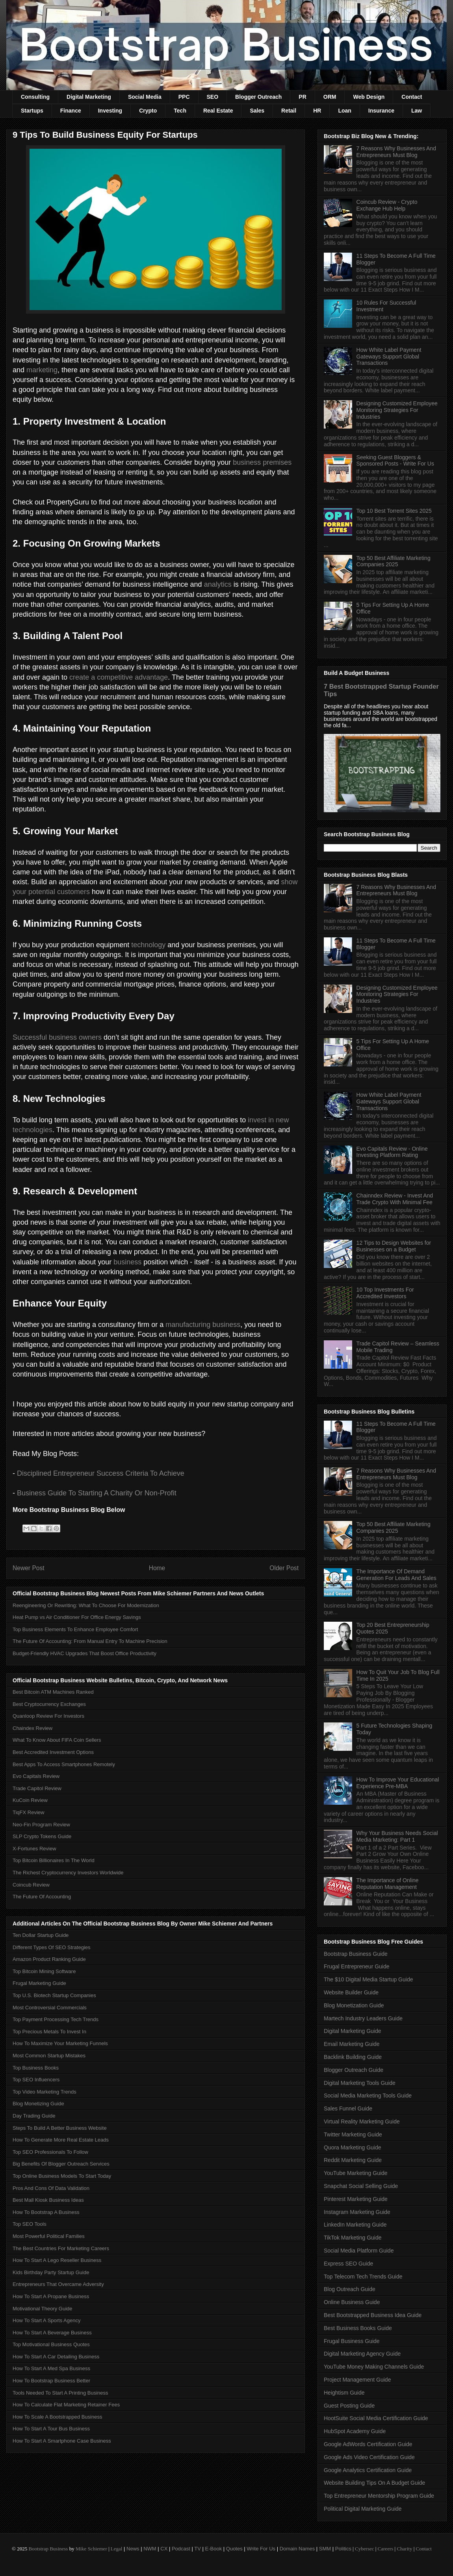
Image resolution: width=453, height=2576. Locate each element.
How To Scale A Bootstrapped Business (57, 2417)
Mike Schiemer (91, 2549)
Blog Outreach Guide (349, 2289)
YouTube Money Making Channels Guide (374, 2366)
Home (157, 1568)
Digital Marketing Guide (352, 2031)
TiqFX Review (28, 1812)
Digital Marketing (89, 97)
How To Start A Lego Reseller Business (57, 2260)
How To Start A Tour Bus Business (51, 2429)
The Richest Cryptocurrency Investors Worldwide (68, 1873)
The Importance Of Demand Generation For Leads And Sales (396, 1574)
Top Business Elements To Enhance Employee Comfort (75, 1629)
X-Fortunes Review (34, 1849)
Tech (180, 110)
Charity (404, 2549)
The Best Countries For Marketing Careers (61, 2248)
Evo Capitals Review (36, 1776)
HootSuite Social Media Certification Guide (376, 2418)
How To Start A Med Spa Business (51, 2368)
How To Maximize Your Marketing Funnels (60, 2043)
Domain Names (297, 2549)
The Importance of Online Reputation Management (387, 1883)
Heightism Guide (344, 2392)
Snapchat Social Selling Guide (361, 2186)
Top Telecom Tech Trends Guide (363, 2276)
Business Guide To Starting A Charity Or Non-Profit (96, 1493)
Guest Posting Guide (349, 2405)
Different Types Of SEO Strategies (52, 1947)
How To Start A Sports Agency (46, 2320)
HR (317, 110)
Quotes (234, 2549)
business (127, 1262)
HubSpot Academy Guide (355, 2431)
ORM (329, 97)
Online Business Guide (352, 2302)
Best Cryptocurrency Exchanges (49, 1704)
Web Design (368, 97)
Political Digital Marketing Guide (363, 2509)
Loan (344, 110)
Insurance (381, 110)
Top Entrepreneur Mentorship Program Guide (379, 2496)
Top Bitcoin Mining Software (44, 1971)
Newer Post (29, 1568)
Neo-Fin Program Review (41, 1825)
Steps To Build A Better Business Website (60, 2128)
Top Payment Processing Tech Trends (55, 2019)
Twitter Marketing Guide (353, 2134)
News (132, 2549)
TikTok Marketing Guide (353, 2237)
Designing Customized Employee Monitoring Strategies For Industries (397, 410)
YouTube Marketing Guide (356, 2173)
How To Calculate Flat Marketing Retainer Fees (66, 2405)
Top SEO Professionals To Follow (50, 2152)
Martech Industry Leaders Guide (363, 2018)
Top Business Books (36, 2068)
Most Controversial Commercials (50, 2008)
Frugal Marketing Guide (39, 1983)
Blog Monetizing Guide (38, 2104)
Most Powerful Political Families (49, 2236)
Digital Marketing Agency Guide (362, 2354)
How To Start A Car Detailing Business (56, 2357)
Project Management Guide (357, 2379)
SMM (325, 2549)
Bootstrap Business (48, 2549)
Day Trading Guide (34, 2116)
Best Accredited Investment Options (53, 1752)
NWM (149, 2549)
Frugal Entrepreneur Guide (357, 1966)
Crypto (148, 110)
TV (197, 2549)
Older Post (284, 1568)
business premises (262, 462)
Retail (288, 110)
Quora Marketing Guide (352, 2147)
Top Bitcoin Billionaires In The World (54, 1860)
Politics (343, 2549)
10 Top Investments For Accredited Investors (385, 1292)
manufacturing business (202, 1325)
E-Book (213, 2549)
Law (416, 110)
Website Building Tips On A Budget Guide (374, 2483)
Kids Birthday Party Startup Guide (51, 2272)
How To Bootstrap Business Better (51, 2381)
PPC (184, 97)
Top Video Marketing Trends (44, 2092)
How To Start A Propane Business (51, 2296)
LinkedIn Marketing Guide (355, 2224)
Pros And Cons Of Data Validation (51, 2188)
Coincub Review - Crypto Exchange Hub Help (387, 205)
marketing (42, 370)
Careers (386, 2549)
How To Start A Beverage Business (52, 2333)
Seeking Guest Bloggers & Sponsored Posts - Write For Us (395, 460)
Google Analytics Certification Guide (368, 2470)
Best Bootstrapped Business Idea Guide (372, 2315)
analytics (218, 584)
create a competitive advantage (118, 677)
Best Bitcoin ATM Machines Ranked (53, 1692)
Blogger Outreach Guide (353, 2070)
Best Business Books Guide (358, 2328)
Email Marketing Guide (352, 2044)
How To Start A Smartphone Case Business (62, 2441)
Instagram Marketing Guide (357, 2212)
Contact (411, 97)
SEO (213, 97)
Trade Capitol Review (37, 1788)
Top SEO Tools (29, 2224)
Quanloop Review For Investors (48, 1716)
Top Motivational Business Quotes (51, 2344)
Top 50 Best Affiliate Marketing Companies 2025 (393, 561)
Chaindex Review (32, 1728)
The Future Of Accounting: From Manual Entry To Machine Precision (90, 1641)
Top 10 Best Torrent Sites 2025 (394, 511)
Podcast (181, 2549)
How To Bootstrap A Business (46, 2212)
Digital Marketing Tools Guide (359, 2083)
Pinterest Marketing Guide (356, 2199)
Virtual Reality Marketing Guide (362, 2121)
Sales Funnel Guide (348, 2108)
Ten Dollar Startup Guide (41, 1935)
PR (302, 97)
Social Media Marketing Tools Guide (368, 2095)
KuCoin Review (30, 1800)
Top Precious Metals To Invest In (49, 2032)
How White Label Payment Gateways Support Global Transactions (388, 356)
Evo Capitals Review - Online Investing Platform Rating (392, 1152)
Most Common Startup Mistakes (49, 2056)
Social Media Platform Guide (359, 2250)
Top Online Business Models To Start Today (62, 2176)
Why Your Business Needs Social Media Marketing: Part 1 (397, 1836)
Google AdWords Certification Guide (368, 2444)
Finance (70, 110)
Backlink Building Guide (353, 2057)
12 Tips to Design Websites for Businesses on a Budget (393, 1246)
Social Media (145, 97)
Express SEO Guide (348, 2263)
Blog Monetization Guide (354, 2005)
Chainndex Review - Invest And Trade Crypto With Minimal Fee (394, 1198)
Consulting (35, 97)
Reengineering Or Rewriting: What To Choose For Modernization (86, 1605)
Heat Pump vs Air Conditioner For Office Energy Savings (77, 1617)
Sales (257, 110)
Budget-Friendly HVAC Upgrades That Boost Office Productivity (84, 1653)
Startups (32, 110)
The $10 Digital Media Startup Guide (368, 1979)
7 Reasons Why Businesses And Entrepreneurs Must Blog (396, 151)
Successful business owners (57, 1037)
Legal (117, 2549)
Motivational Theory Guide (42, 2309)
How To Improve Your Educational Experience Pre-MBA (397, 1782)
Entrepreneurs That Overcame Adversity (58, 2284)
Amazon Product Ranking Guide (49, 1959)
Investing (110, 110)
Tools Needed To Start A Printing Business (60, 2393)
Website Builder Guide (351, 1992)
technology (148, 945)
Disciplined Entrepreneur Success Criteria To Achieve (100, 1473)
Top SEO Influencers (36, 2080)
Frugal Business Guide (352, 2341)
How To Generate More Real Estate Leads (61, 2140)
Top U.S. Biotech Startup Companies (54, 1995)
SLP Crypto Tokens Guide (42, 1836)
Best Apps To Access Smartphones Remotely (64, 1764)
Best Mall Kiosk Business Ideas (48, 2200)
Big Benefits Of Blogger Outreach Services (61, 2164)
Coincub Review (31, 1885)
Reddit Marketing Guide (353, 2160)
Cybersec (364, 2549)
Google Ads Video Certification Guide (369, 2457)
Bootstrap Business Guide (356, 1954)
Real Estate (218, 110)
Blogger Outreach (258, 97)
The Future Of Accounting (42, 1897)
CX (163, 2549)
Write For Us (261, 2549)
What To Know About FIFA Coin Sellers (57, 1740)
